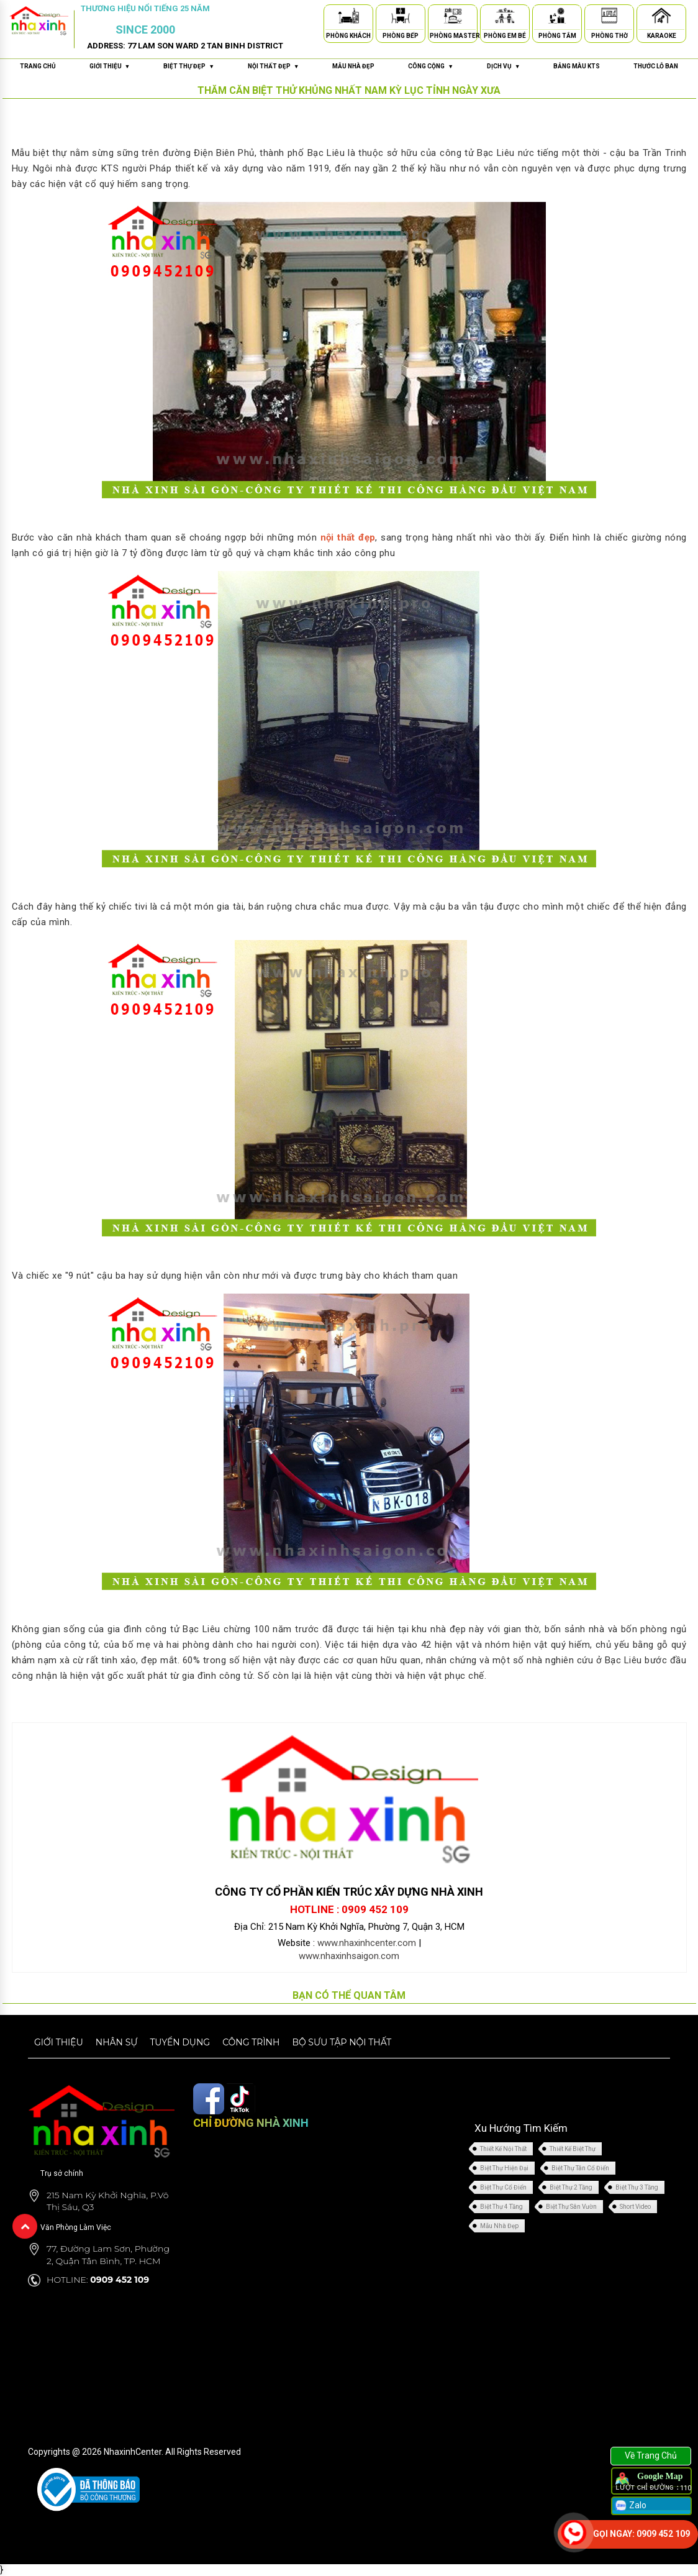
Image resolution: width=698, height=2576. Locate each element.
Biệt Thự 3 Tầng (636, 2187)
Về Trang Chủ (651, 2455)
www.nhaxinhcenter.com (366, 1942)
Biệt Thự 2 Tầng (571, 2187)
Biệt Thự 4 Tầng (501, 2206)
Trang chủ (38, 66)
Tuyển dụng (180, 2042)
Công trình (250, 2042)
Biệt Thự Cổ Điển (503, 2187)
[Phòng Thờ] (609, 17)
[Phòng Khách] (348, 17)
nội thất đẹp (348, 537)
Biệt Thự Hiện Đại (504, 2168)
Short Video (635, 2206)
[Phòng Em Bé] (505, 17)
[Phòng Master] (453, 17)
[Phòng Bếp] (401, 17)
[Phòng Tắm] (557, 17)
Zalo (630, 2506)
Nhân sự (117, 2042)
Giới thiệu (58, 2042)
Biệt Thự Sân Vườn (571, 2206)
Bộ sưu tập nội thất (341, 2042)
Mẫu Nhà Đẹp (499, 2225)
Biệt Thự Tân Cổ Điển (580, 2168)
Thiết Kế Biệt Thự (573, 2148)
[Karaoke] (661, 17)
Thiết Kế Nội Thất (503, 2148)
